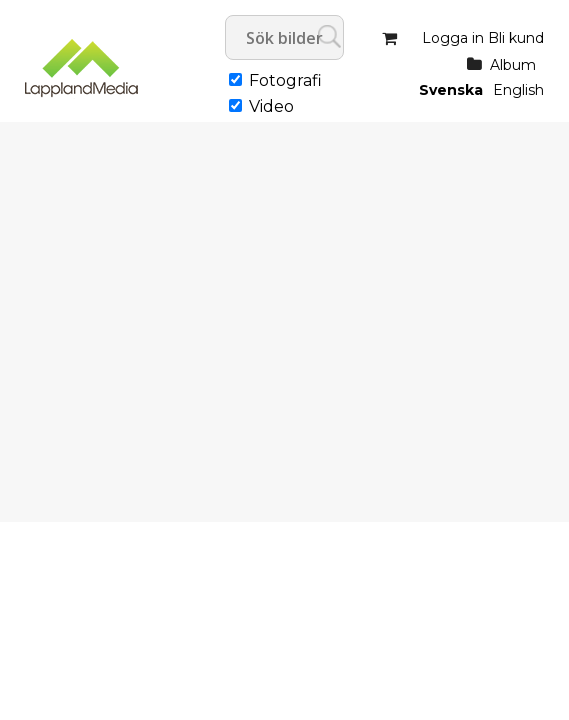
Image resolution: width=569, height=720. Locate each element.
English (518, 90)
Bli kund (516, 38)
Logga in (453, 38)
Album (513, 65)
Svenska (451, 90)
